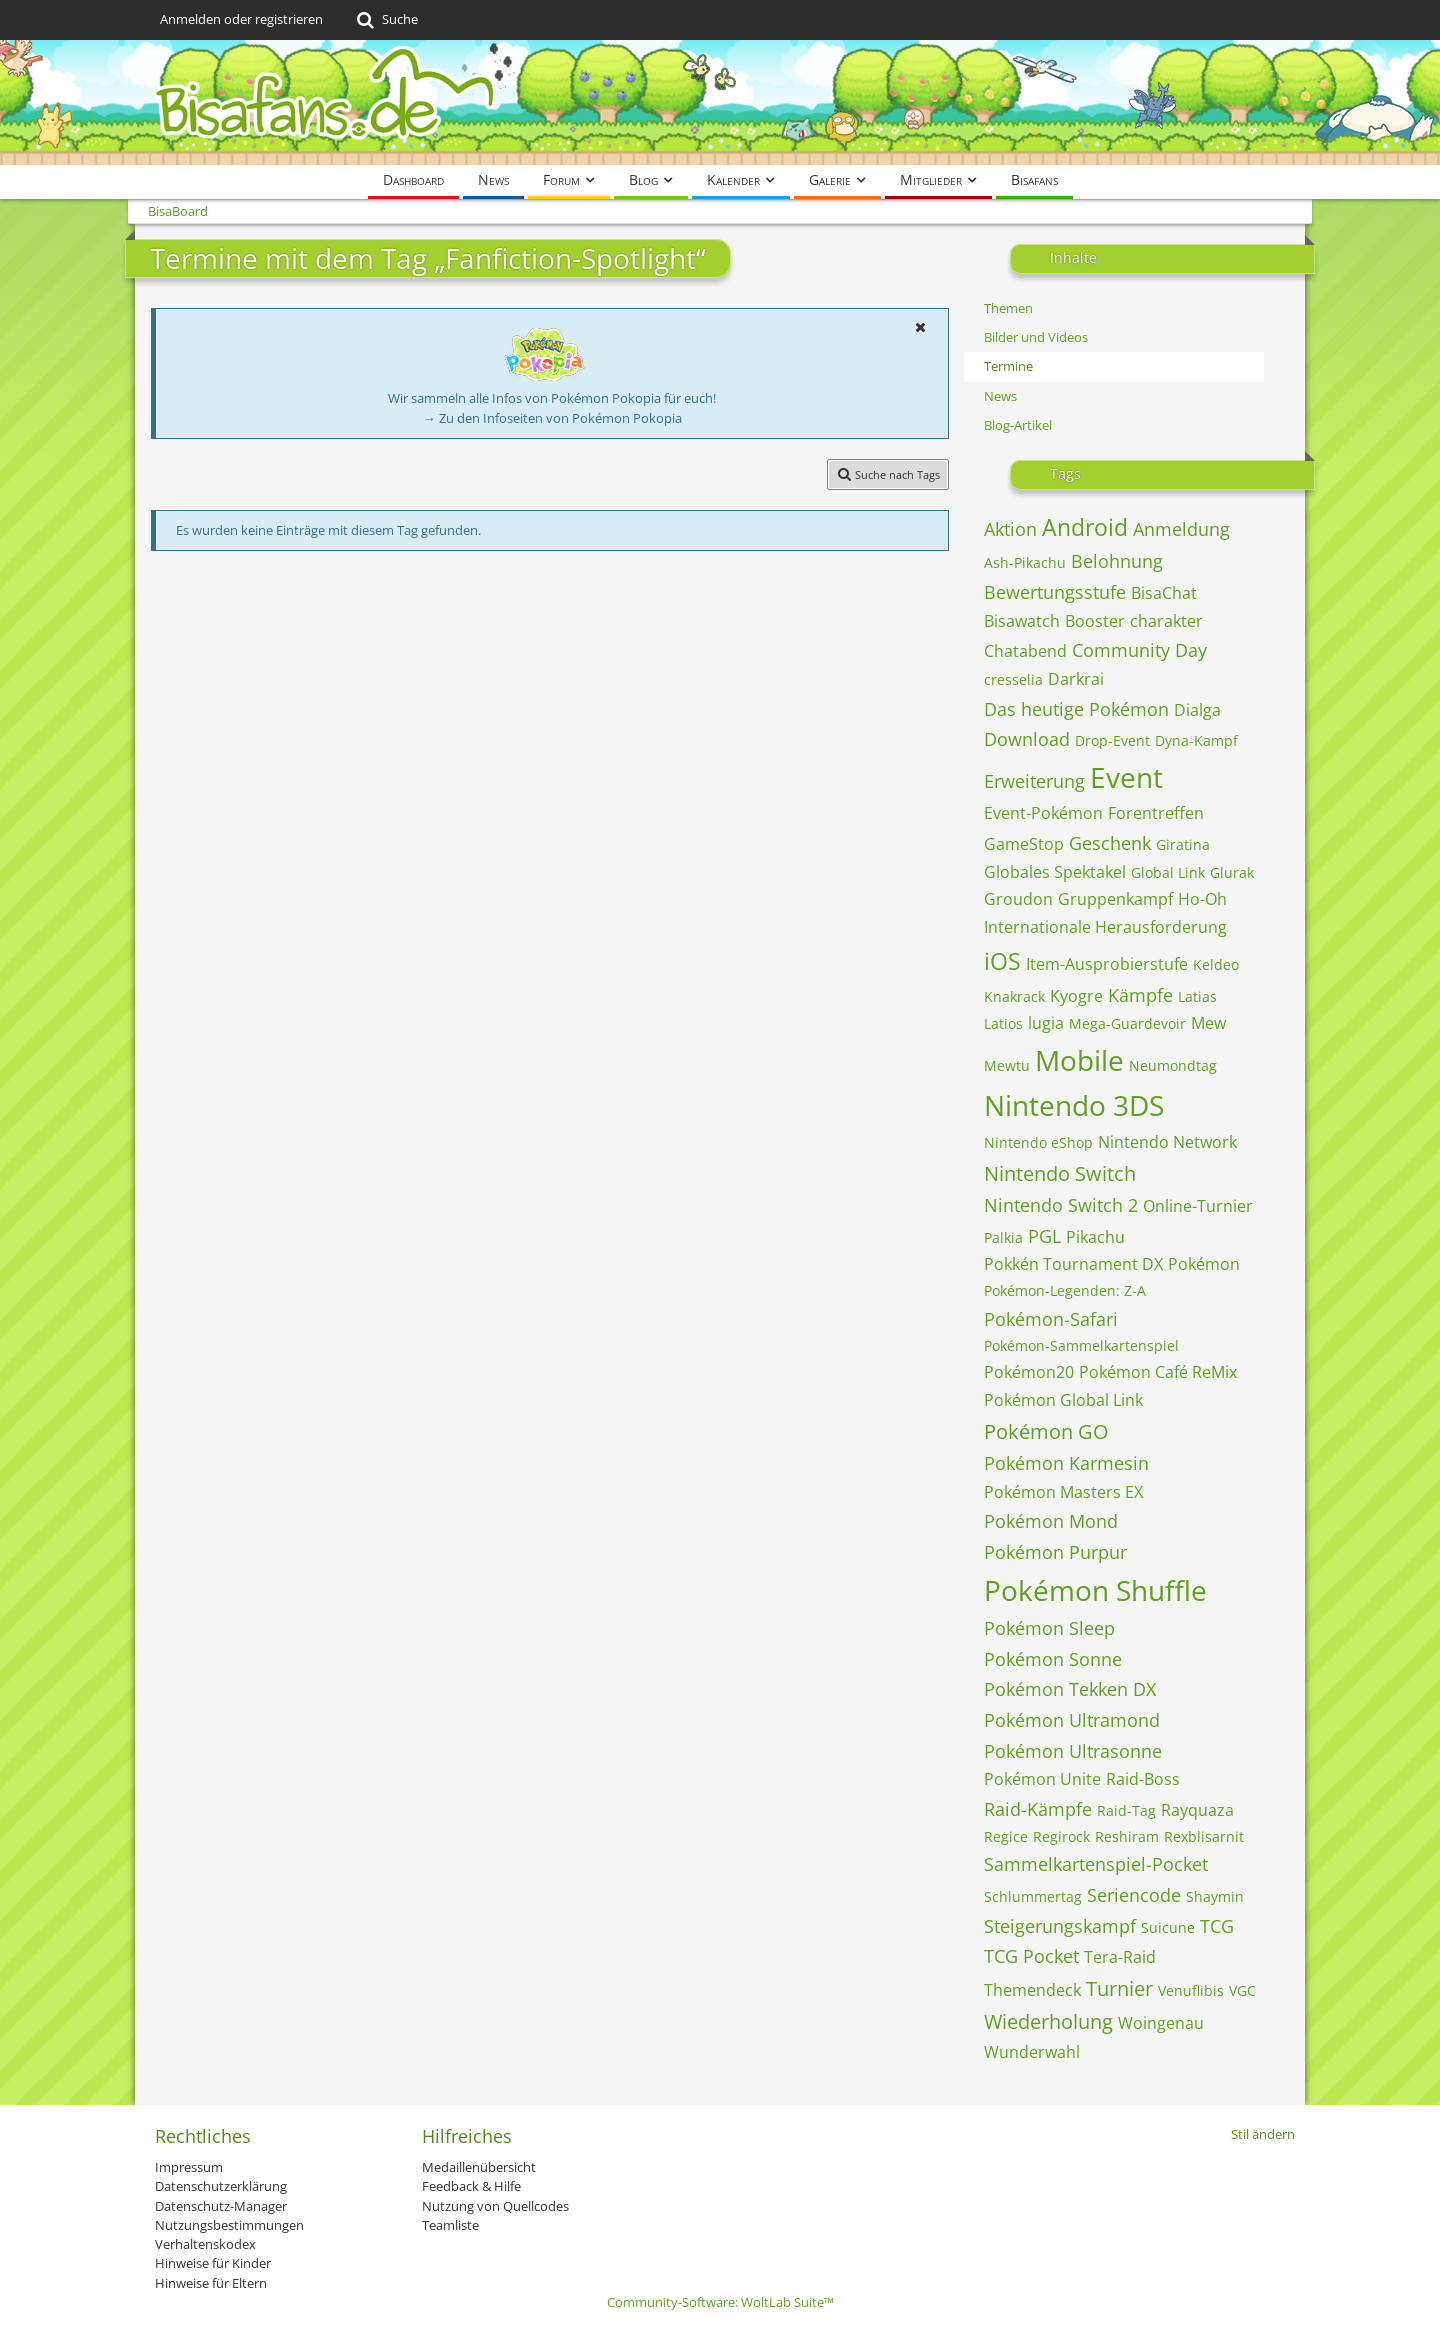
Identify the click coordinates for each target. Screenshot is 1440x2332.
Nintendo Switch (1060, 1173)
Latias (1197, 996)
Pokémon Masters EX (1063, 1492)
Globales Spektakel (1055, 872)
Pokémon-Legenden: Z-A (1065, 1290)
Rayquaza (1197, 1810)
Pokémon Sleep (1049, 1628)
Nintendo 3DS (1074, 1105)
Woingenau (1161, 2023)
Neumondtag (1173, 1065)
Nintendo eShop (1038, 1142)
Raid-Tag (1126, 1810)
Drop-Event (1112, 740)
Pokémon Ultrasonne (1073, 1751)
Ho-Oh (1202, 899)
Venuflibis (1191, 1990)
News (1000, 396)
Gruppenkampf (1115, 899)
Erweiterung (1034, 781)
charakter (1166, 621)
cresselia (1013, 679)
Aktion (1010, 529)
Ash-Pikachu (1025, 562)
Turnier (1119, 1988)
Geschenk (1110, 843)
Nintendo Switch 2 (1061, 1205)
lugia (1046, 1023)
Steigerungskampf (1060, 1926)
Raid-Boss (1143, 1779)
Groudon (1018, 899)
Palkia (1003, 1237)
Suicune (1168, 1927)
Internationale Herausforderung (1105, 927)
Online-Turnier (1198, 1206)
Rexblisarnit (1204, 1836)
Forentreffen (1156, 813)
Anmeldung (1181, 529)
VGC (1242, 1990)
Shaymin (1215, 1896)
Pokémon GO (1046, 1431)
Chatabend (1025, 651)
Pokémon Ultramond (1072, 1720)
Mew (1208, 1023)
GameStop (1024, 844)
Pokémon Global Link (1063, 1400)
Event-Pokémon (1043, 813)
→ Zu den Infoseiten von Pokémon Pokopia (552, 418)
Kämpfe (1140, 995)
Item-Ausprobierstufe (1107, 964)
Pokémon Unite (1042, 1779)
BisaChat (1164, 593)
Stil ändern (1263, 2134)
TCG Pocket (1031, 1956)
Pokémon (1204, 1264)
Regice (1006, 1836)
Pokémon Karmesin (1066, 1463)
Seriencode (1134, 1895)
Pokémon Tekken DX (1070, 1689)
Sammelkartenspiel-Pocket (1096, 1864)
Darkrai (1076, 679)
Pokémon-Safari (1051, 1319)
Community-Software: (720, 2302)
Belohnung (1117, 561)
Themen (1008, 308)
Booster (1095, 621)
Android (1085, 527)
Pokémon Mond (1051, 1521)
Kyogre (1076, 996)
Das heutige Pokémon (1076, 709)
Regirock (1061, 1836)
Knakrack (1014, 996)
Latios (1003, 1023)
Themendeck (1032, 1990)
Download (1027, 739)
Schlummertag (1033, 1896)
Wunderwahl (1032, 2052)
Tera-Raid (1120, 1957)
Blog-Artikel (1018, 425)
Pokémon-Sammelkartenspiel (1081, 1345)
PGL (1044, 1236)
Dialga (1197, 710)
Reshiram (1127, 1836)
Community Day (1139, 650)
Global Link (1168, 872)
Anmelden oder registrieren (241, 19)
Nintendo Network (1167, 1142)
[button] (920, 327)
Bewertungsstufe (1055, 592)
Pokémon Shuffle (1095, 1590)
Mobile (1079, 1060)
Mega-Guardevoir (1127, 1023)
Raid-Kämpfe (1038, 1809)
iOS (1002, 961)
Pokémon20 (1029, 1372)
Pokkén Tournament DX (1073, 1264)
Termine (1008, 366)
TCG (1217, 1926)
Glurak (1232, 872)
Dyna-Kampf (1196, 740)
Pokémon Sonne (1053, 1659)
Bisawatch (1022, 621)
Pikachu (1095, 1237)
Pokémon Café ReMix (1158, 1372)
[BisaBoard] (720, 102)
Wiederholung (1048, 2021)
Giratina (1183, 844)
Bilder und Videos (1036, 337)
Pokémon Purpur (1055, 1552)
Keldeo (1216, 964)
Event (1126, 777)
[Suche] (385, 20)
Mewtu (1007, 1065)
